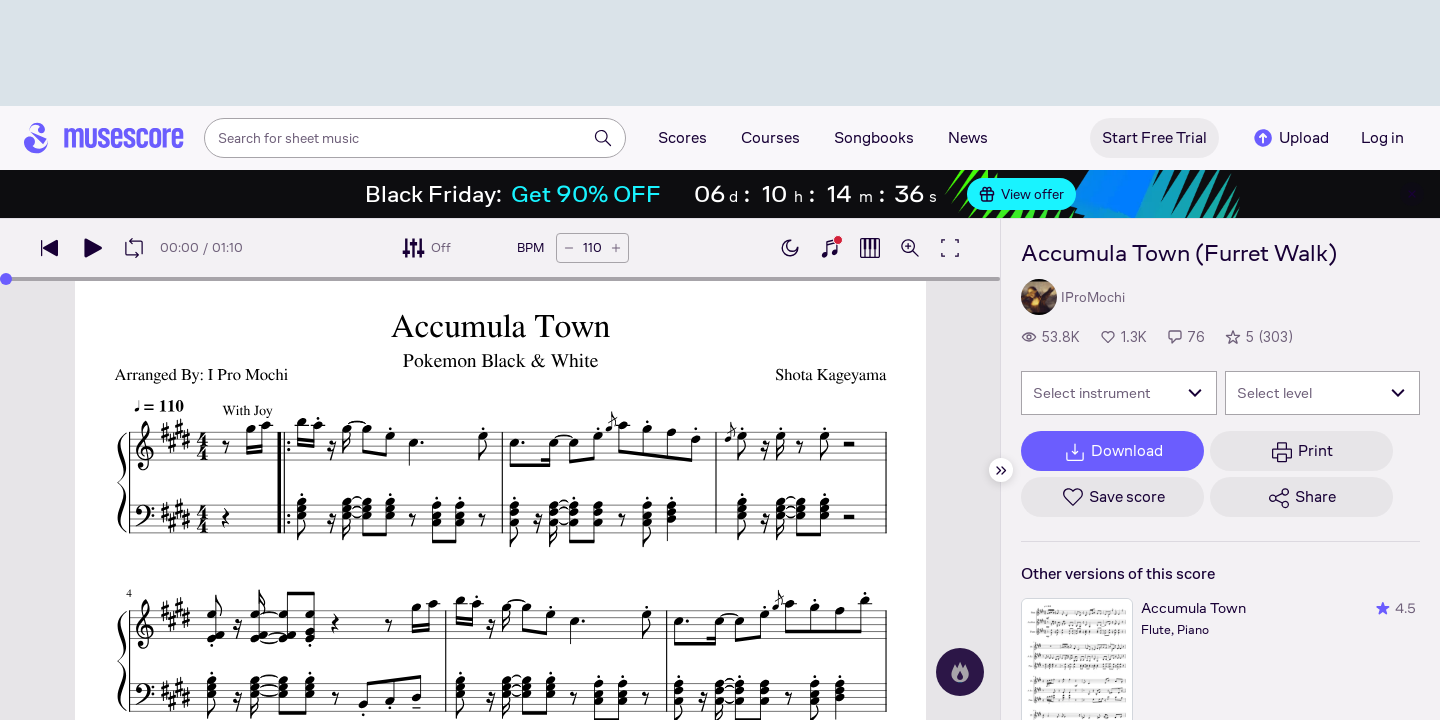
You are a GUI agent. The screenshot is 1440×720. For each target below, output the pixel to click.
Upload (1290, 138)
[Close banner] (1412, 194)
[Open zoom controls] (910, 248)
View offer (1021, 194)
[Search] (603, 138)
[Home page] (104, 138)
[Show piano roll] (870, 248)
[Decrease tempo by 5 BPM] (569, 248)
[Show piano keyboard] (830, 248)
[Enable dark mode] (790, 248)
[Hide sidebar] (1001, 470)
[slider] (6, 279)
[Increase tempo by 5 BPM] (616, 248)
